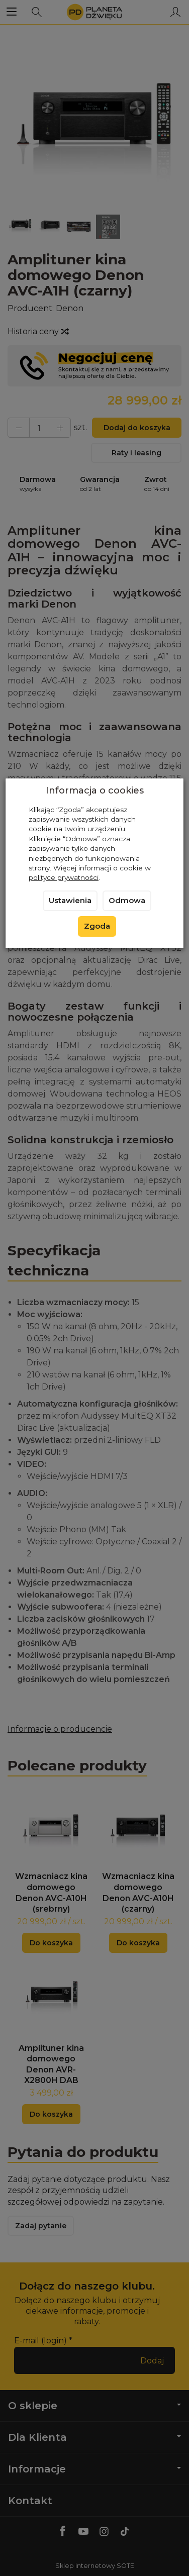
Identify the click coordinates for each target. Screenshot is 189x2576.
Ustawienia (70, 900)
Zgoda (97, 926)
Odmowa (127, 900)
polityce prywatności (64, 877)
